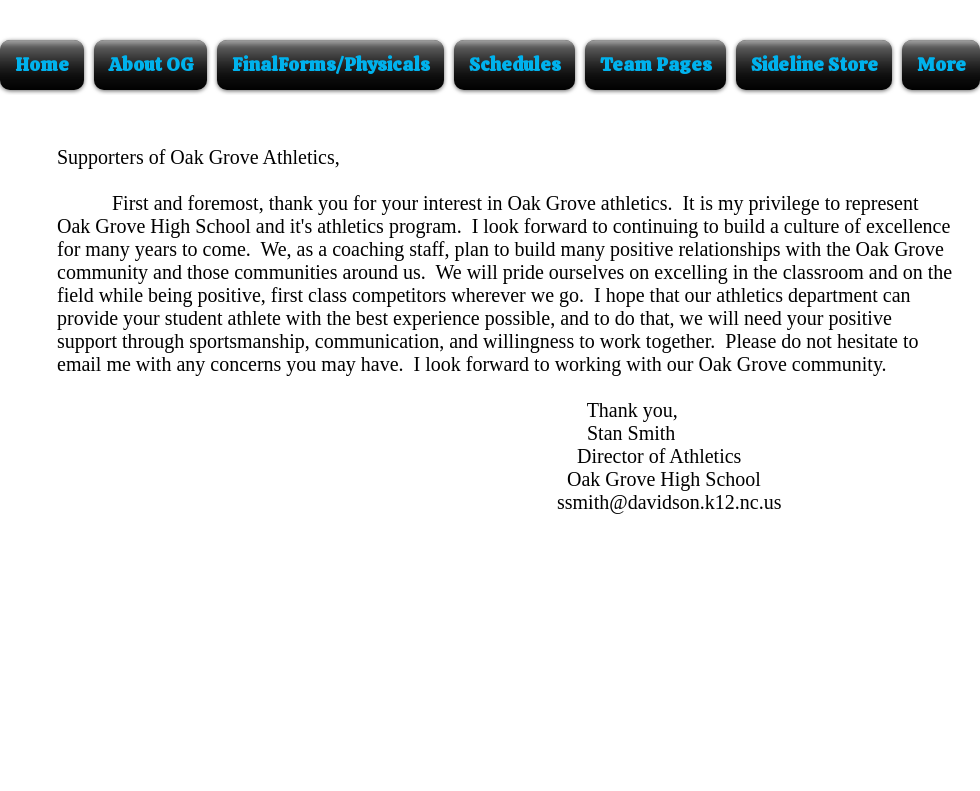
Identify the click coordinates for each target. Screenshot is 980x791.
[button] (150, 65)
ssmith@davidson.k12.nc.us (669, 502)
